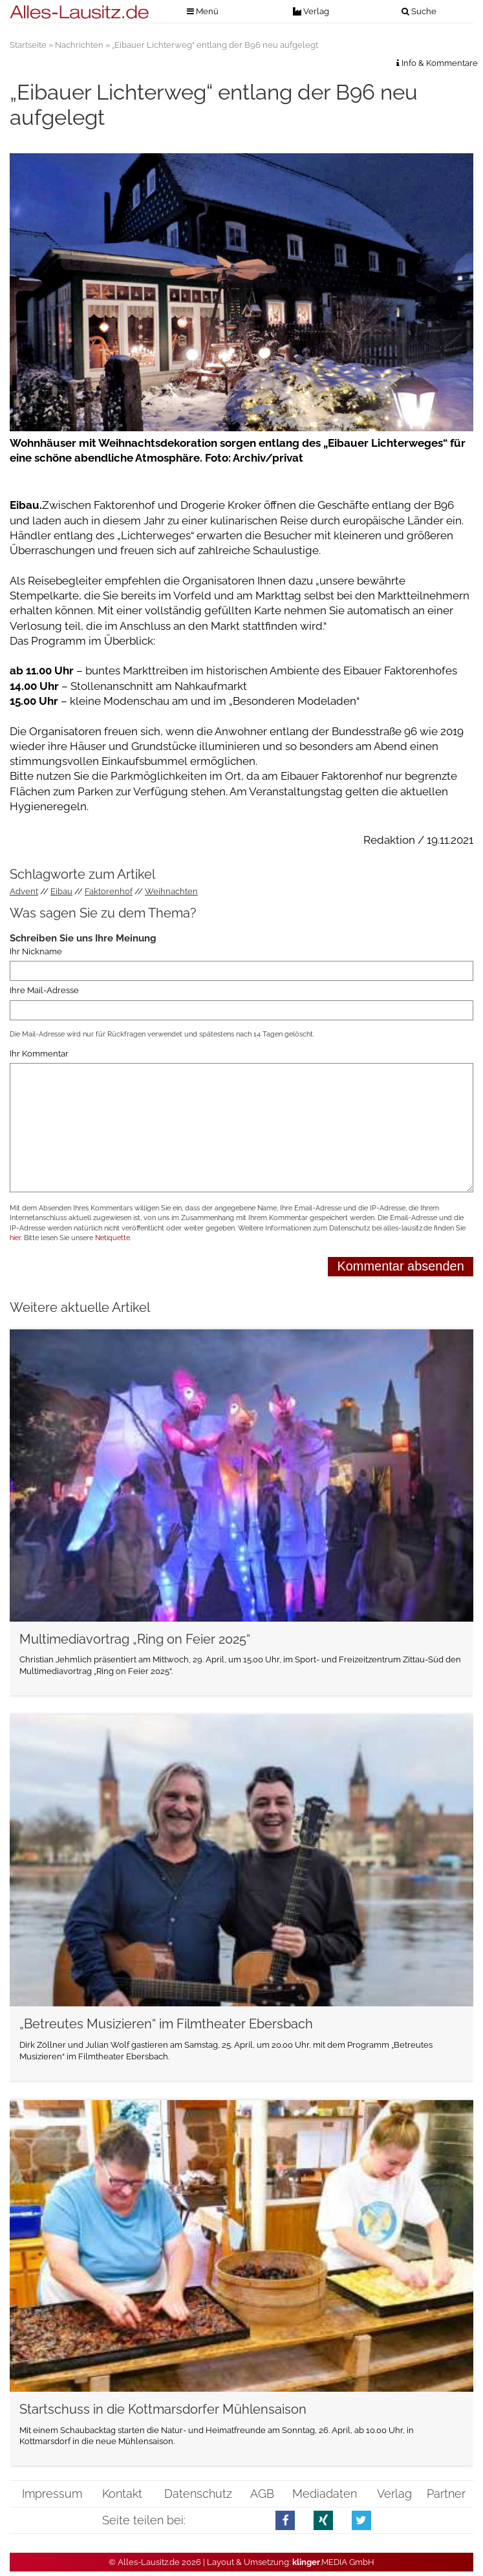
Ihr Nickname (36, 951)
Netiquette (112, 1238)
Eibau (61, 891)
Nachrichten (79, 45)
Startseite (28, 45)
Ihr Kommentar (39, 1053)
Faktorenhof (109, 891)
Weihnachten (171, 891)
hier (15, 1238)
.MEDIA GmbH (333, 2562)
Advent (24, 891)
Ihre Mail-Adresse (44, 990)
